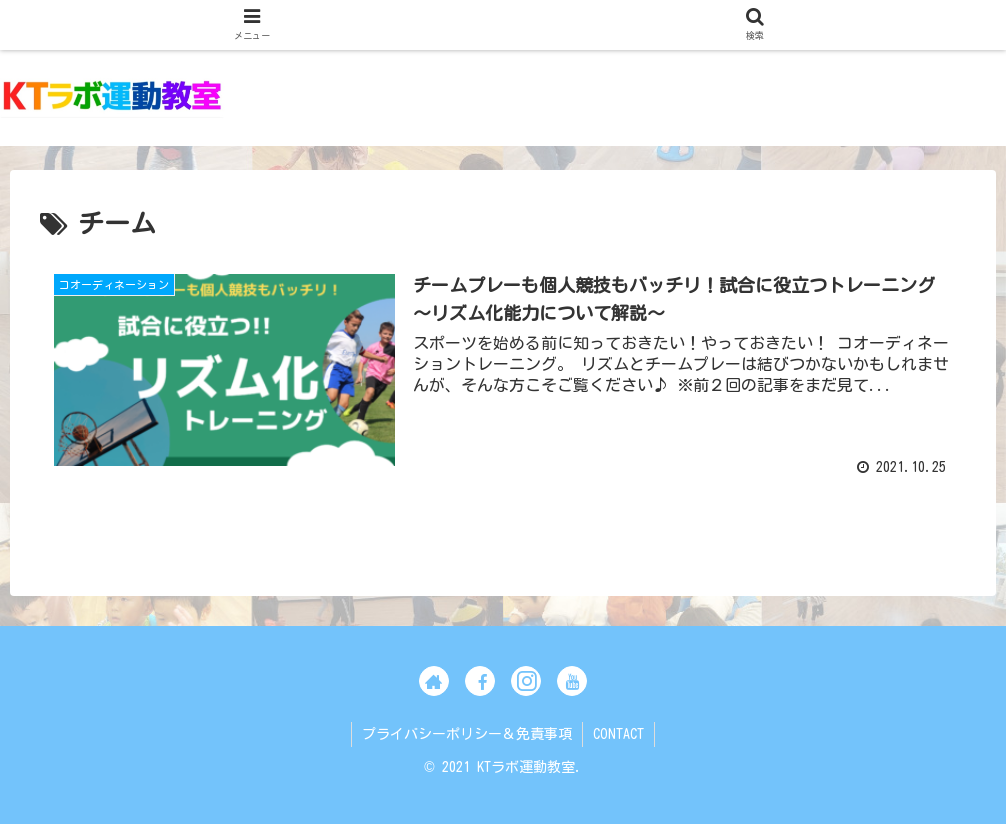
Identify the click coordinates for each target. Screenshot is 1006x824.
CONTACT (618, 734)
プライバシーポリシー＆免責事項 (467, 734)
